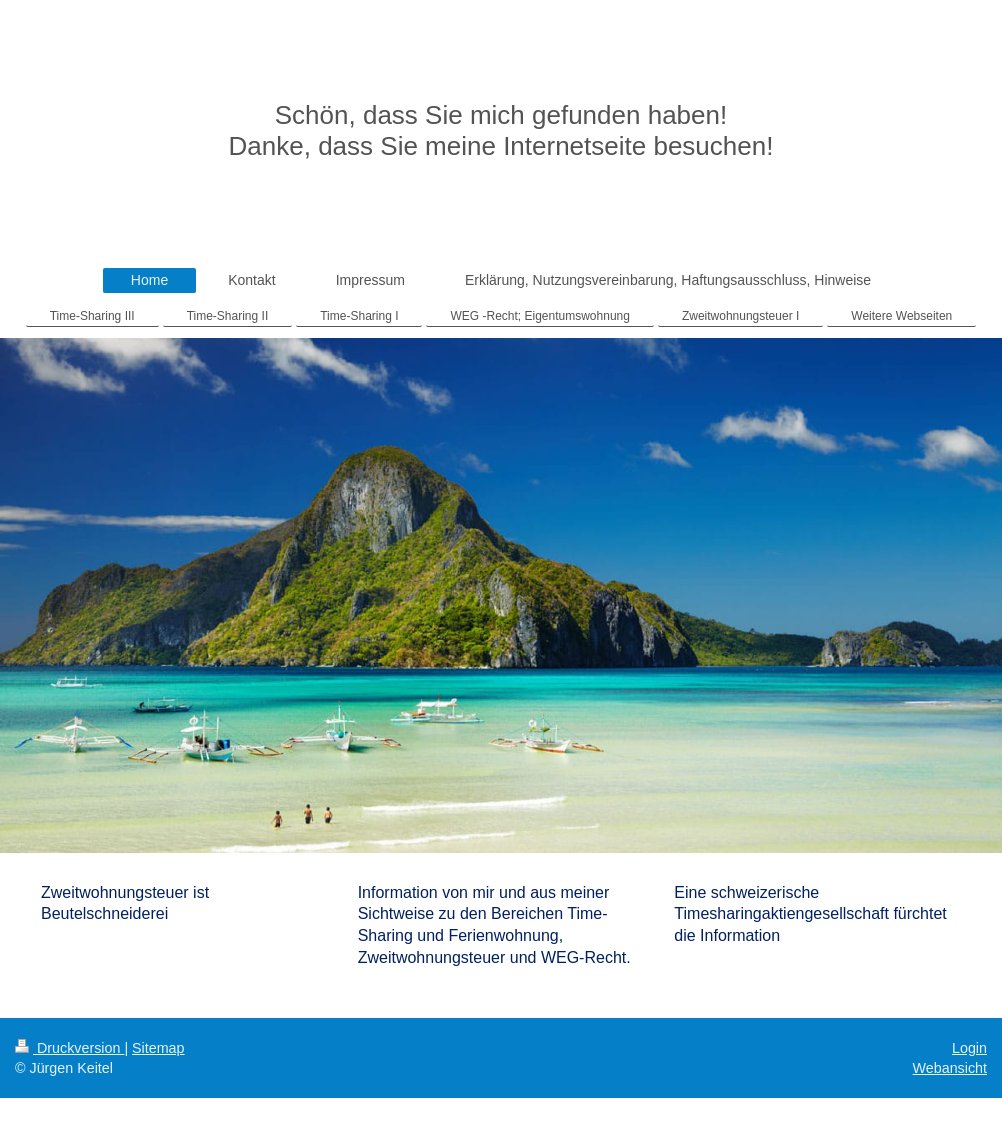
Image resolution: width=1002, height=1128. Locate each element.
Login (969, 1048)
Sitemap (158, 1048)
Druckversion (69, 1048)
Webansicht (950, 1068)
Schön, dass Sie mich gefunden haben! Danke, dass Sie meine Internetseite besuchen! (501, 130)
